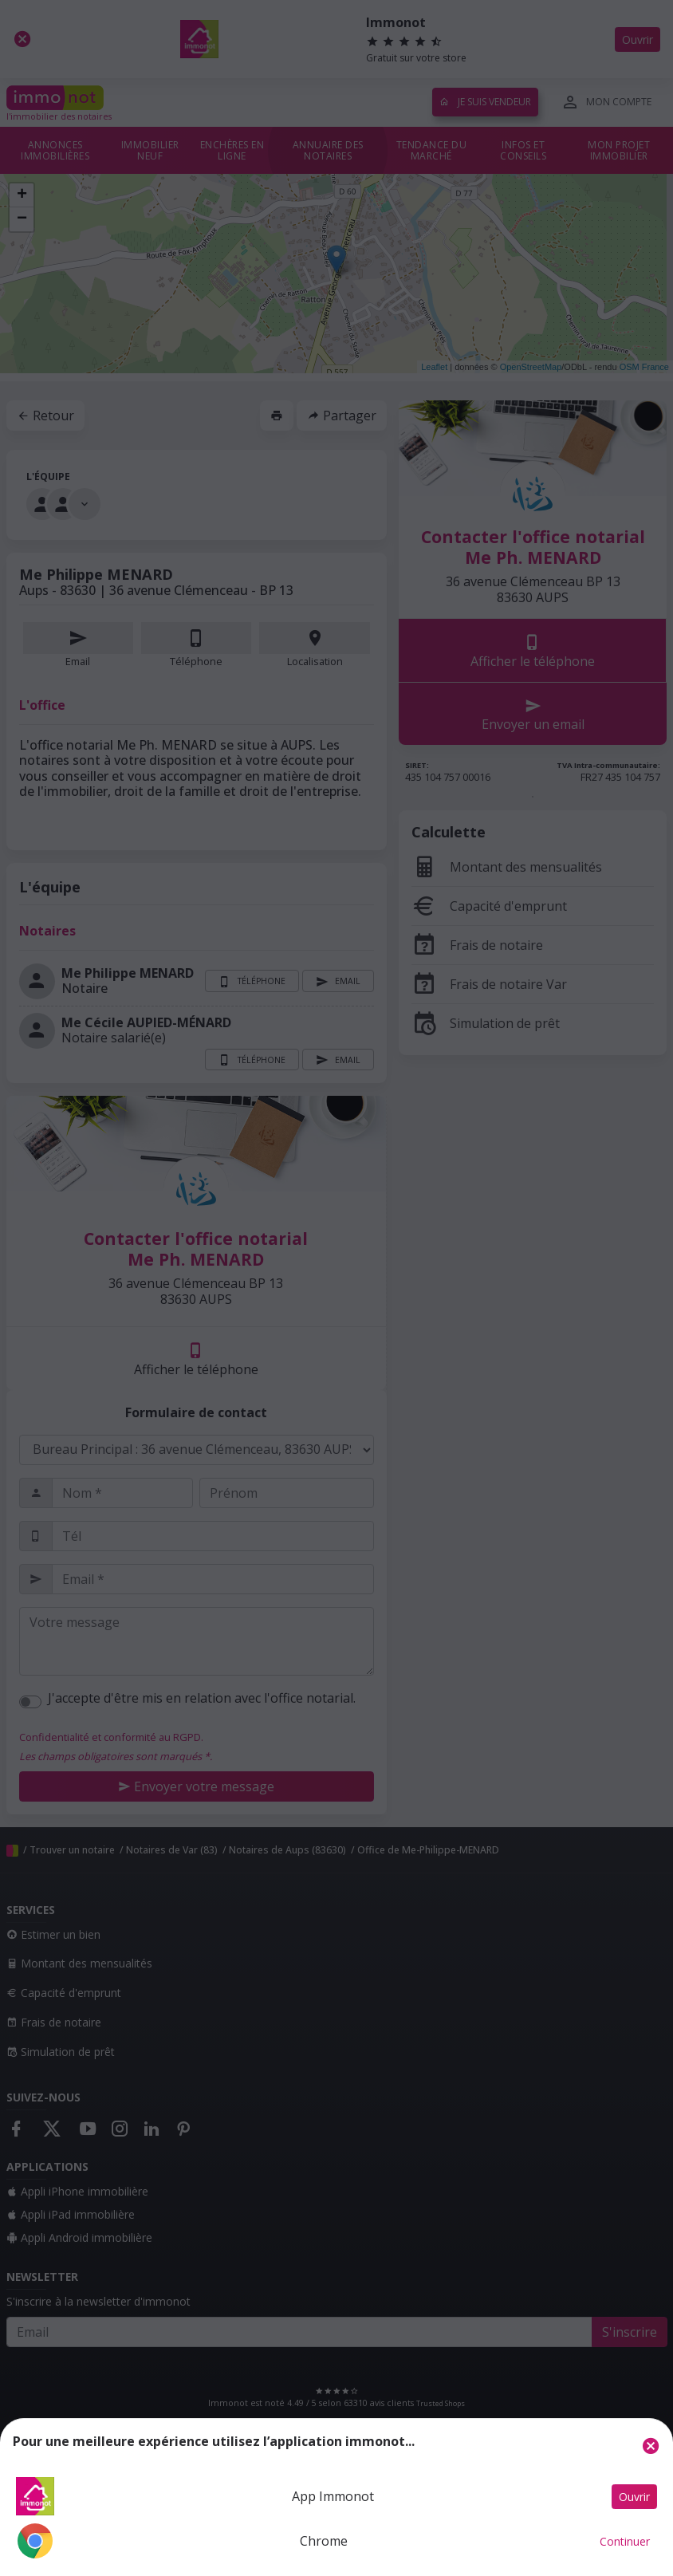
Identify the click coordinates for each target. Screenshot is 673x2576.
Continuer (625, 2541)
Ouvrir (634, 2496)
